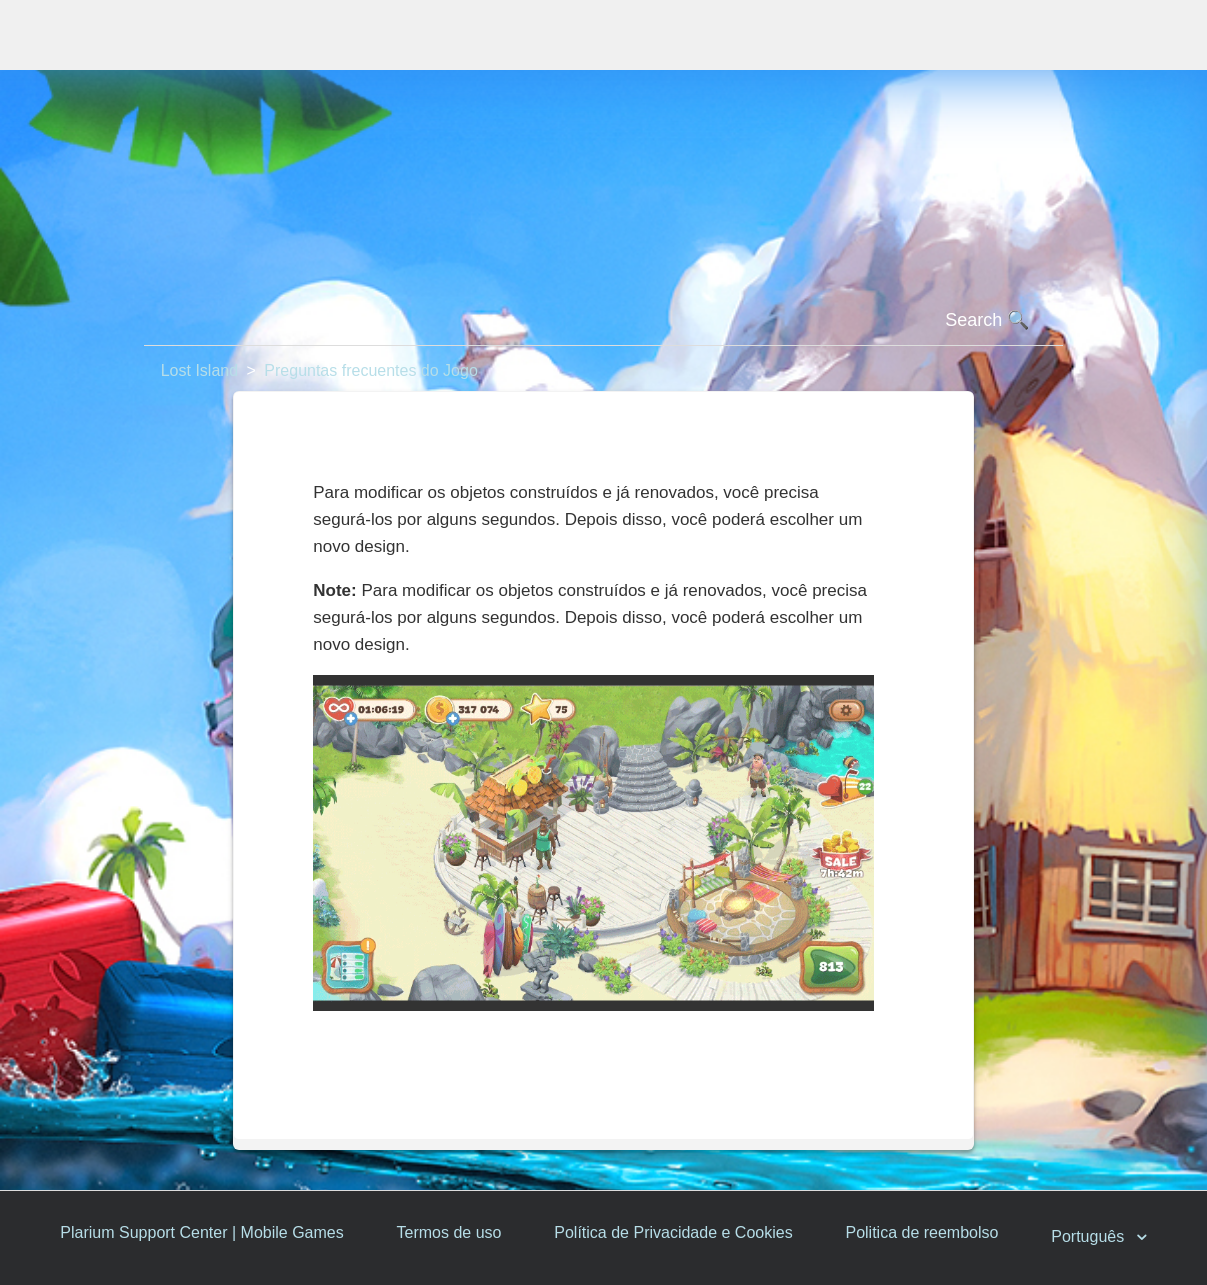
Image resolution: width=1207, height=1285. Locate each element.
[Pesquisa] (604, 321)
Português (1089, 1237)
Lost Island (199, 370)
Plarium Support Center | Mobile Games (201, 1232)
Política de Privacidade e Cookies (673, 1232)
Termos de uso (449, 1232)
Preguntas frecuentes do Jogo (370, 370)
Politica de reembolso (921, 1232)
